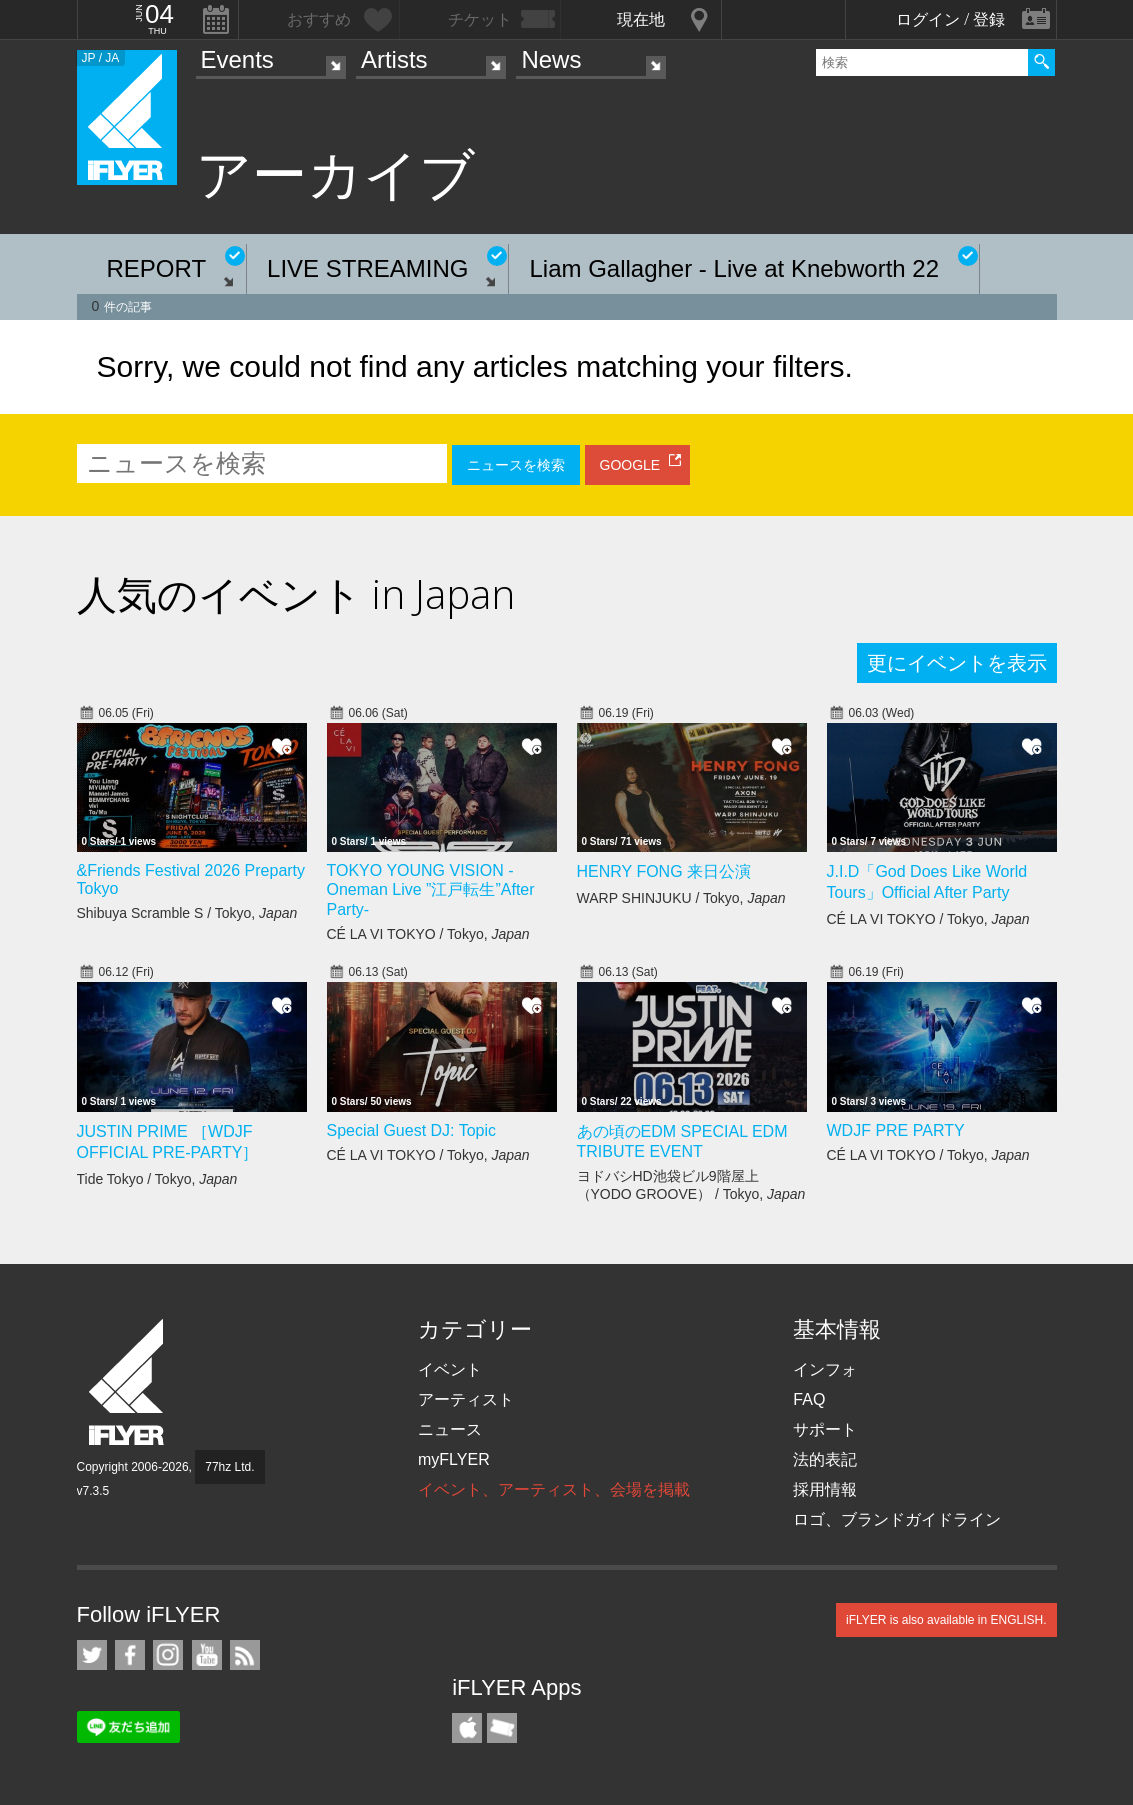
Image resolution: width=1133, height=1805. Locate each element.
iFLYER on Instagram (168, 1655)
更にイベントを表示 (957, 663)
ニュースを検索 (516, 465)
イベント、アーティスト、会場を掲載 (554, 1489)
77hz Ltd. (229, 1467)
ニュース (450, 1429)
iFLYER (128, 1382)
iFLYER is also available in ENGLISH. (946, 1620)
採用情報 (825, 1489)
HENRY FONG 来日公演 (664, 871)
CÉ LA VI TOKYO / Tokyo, (428, 934)
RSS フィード (245, 1655)
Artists (394, 59)
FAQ (809, 1399)
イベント (450, 1369)
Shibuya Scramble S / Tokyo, (187, 913)
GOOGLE (630, 465)
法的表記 (825, 1459)
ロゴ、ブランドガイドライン (897, 1519)
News (551, 59)
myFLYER (454, 1459)
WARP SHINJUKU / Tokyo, (681, 898)
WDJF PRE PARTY (896, 1130)
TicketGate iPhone (502, 1728)
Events (237, 59)
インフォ (825, 1369)
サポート (825, 1429)
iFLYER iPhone (467, 1728)
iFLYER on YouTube (207, 1655)
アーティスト (466, 1399)
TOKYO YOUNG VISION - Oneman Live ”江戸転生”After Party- (431, 890)
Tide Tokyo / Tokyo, (157, 1179)
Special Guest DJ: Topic (412, 1130)
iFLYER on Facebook (130, 1655)
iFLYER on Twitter (92, 1655)
